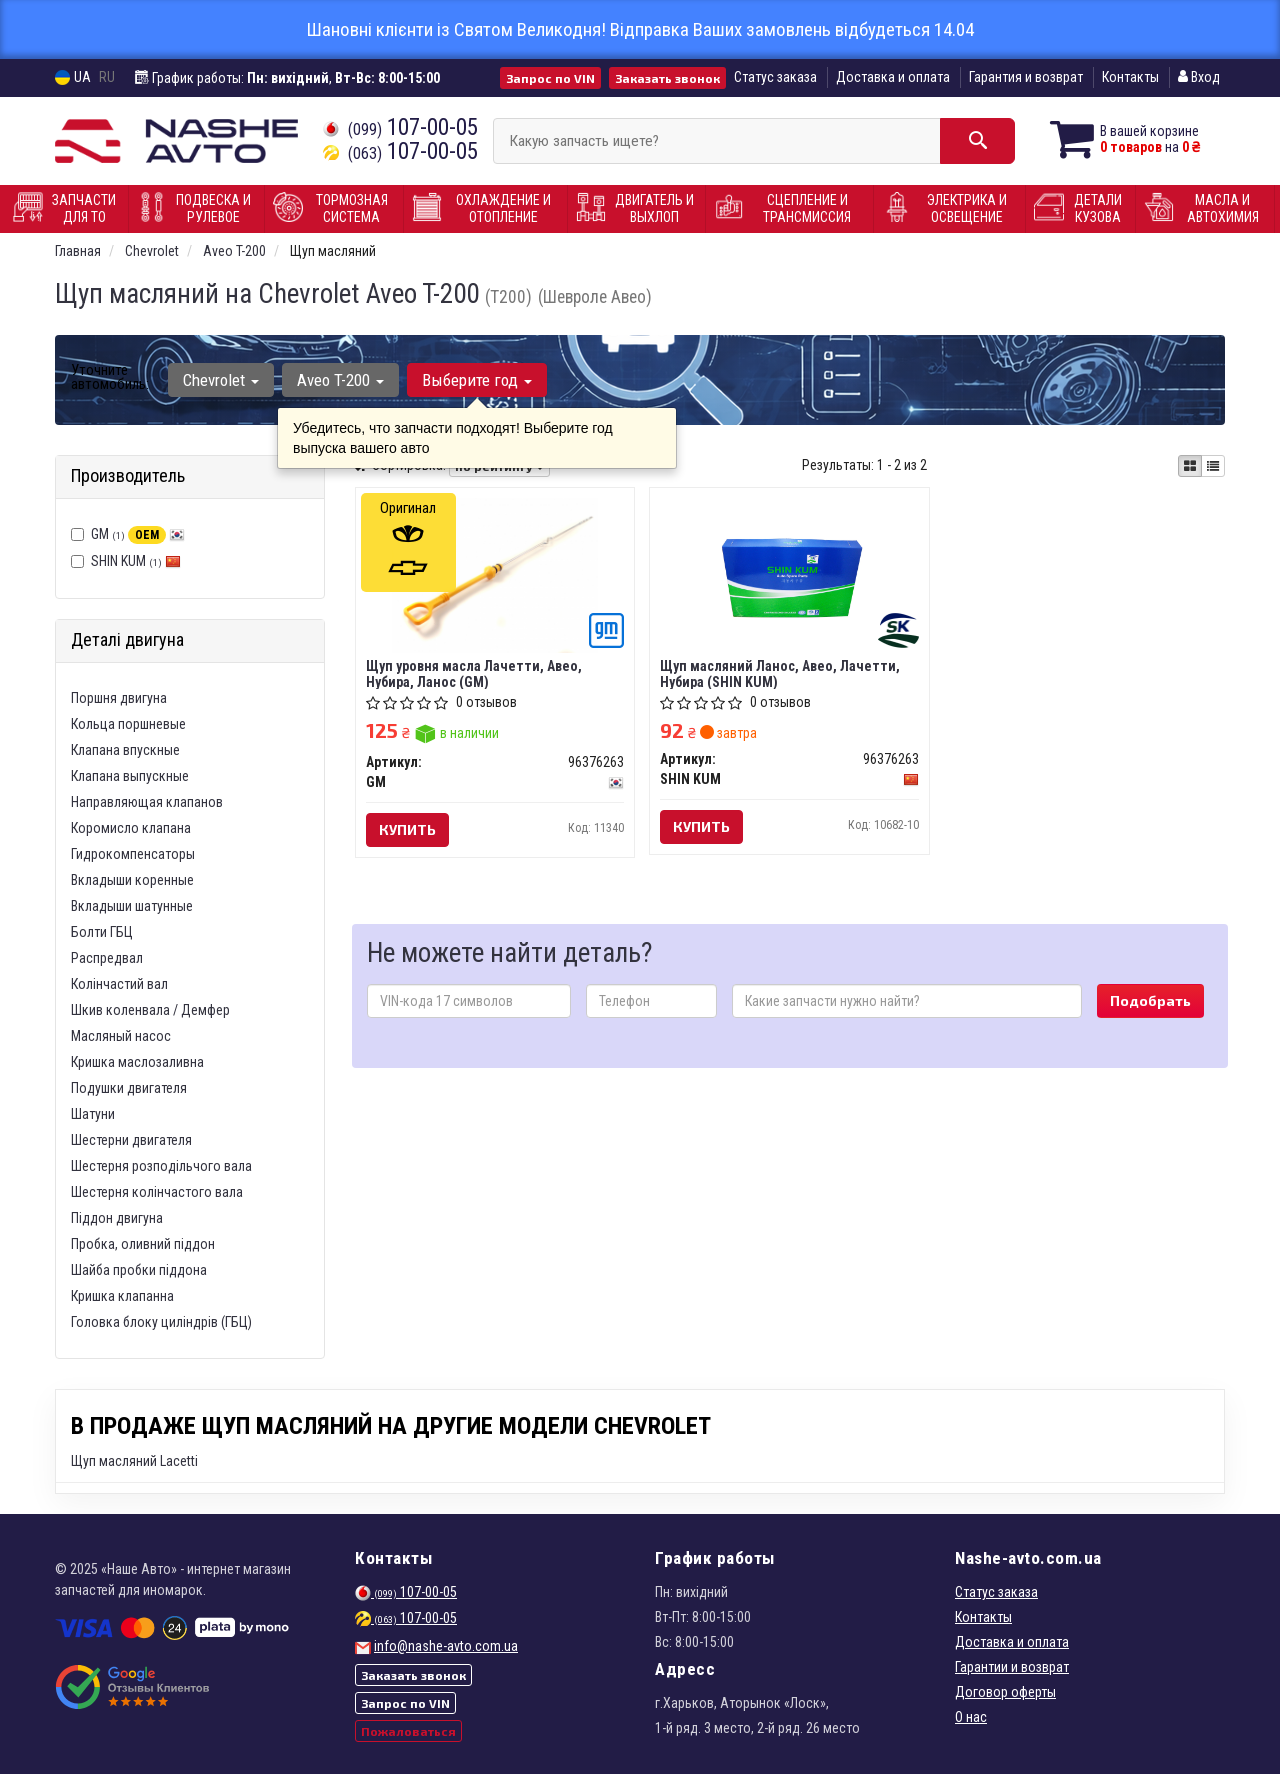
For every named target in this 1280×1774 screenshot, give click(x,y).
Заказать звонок (667, 78)
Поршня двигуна (119, 698)
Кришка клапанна (122, 1296)
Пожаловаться (408, 1731)
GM (138, 534)
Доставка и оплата (893, 77)
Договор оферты (1005, 1692)
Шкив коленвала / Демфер (150, 1010)
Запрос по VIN (550, 78)
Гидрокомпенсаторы (133, 854)
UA (73, 77)
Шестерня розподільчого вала (161, 1166)
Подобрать (1150, 1000)
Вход (1199, 77)
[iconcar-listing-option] (1213, 466)
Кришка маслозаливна (137, 1062)
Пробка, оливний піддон (143, 1244)
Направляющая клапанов (147, 802)
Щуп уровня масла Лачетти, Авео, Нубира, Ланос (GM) (474, 673)
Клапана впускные (125, 750)
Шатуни (93, 1114)
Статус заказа (775, 77)
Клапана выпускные (130, 776)
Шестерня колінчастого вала (157, 1192)
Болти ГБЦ (102, 932)
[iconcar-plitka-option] (1190, 466)
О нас (971, 1717)
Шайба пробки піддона (139, 1270)
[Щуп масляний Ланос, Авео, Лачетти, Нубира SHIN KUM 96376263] (789, 574)
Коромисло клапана (131, 828)
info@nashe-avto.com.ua (446, 1646)
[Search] (977, 141)
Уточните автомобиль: (110, 377)
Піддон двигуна (117, 1218)
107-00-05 (400, 127)
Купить (407, 829)
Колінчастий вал (119, 984)
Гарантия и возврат (1026, 77)
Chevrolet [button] (221, 380)
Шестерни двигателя (131, 1140)
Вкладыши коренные (132, 880)
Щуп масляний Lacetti (134, 1461)
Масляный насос (121, 1036)
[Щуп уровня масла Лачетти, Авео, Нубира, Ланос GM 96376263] (495, 574)
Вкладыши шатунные (132, 906)
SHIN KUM (136, 561)
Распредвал (107, 958)
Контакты (1130, 77)
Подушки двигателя (129, 1088)
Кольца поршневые (128, 724)
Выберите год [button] (477, 380)
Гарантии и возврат (1012, 1667)
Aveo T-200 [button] (340, 380)
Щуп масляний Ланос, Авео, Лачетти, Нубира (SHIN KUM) (780, 673)
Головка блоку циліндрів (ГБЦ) (161, 1322)
